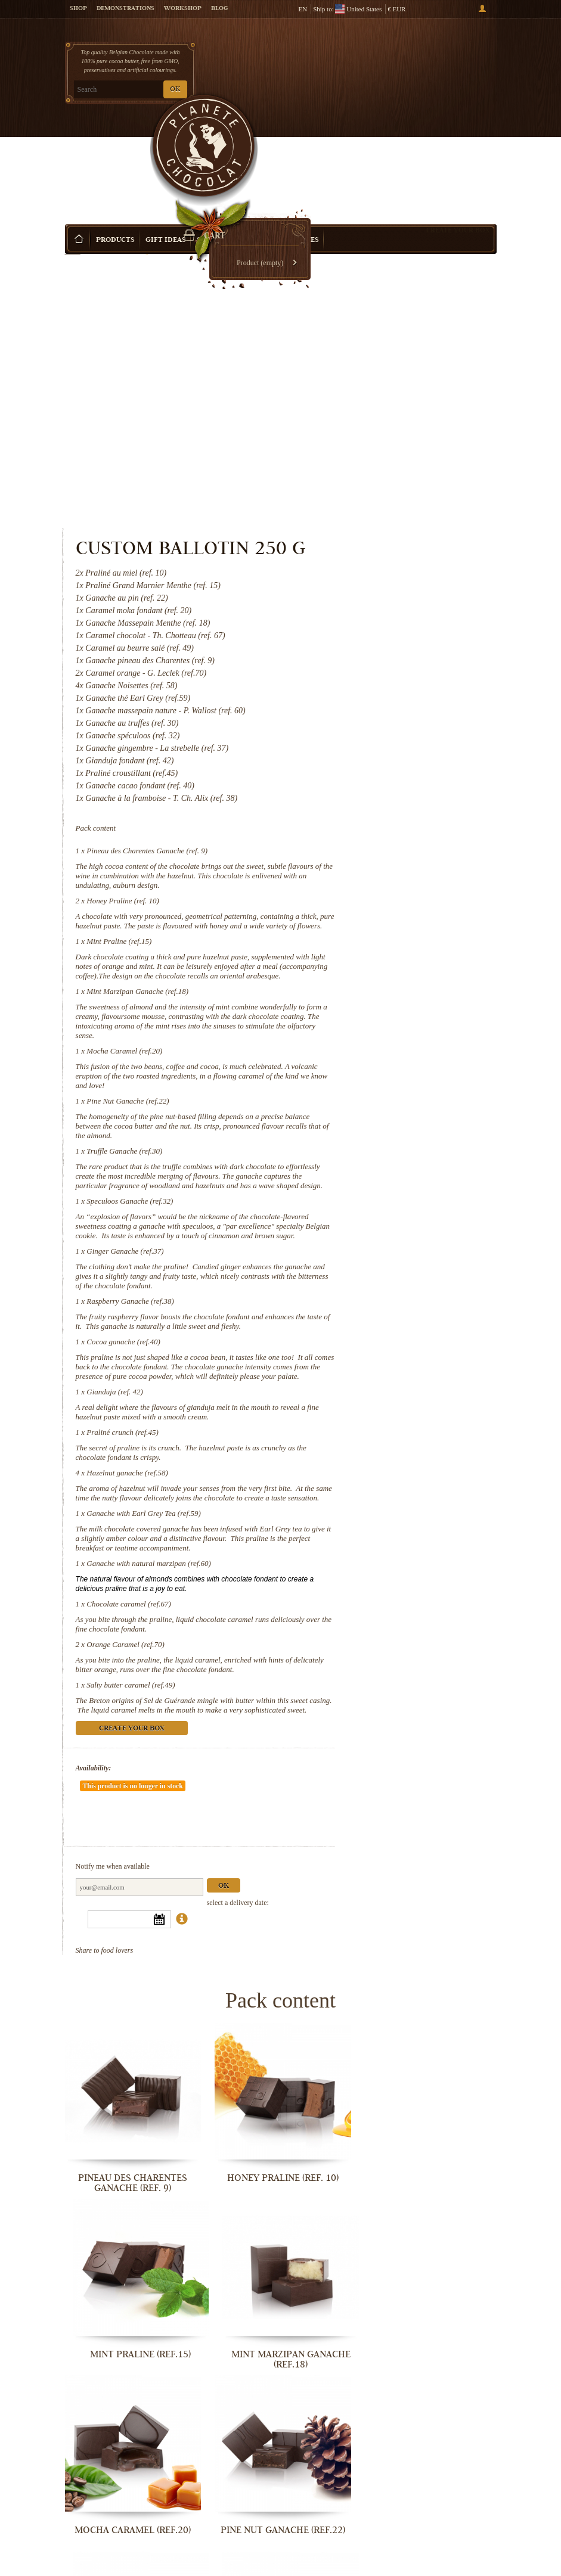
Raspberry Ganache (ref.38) (380, 1103)
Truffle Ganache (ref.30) (375, 905)
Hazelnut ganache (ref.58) (378, 1313)
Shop (78, 9)
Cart (451, 60)
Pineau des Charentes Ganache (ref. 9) (397, 528)
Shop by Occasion (232, 142)
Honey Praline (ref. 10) (373, 588)
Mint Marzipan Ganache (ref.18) (388, 717)
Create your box (457, 132)
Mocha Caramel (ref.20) (375, 786)
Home (72, 163)
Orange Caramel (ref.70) (376, 1532)
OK (175, 89)
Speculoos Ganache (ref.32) (380, 974)
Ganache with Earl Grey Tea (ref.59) (394, 1372)
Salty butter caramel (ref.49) (381, 1582)
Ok (474, 1762)
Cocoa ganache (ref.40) (374, 1153)
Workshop (183, 9)
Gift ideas (165, 142)
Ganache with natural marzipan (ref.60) (399, 1432)
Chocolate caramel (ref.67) (379, 1482)
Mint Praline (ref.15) (369, 648)
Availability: (344, 1675)
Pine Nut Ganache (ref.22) (378, 845)
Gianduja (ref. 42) (365, 1222)
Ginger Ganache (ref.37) (375, 1043)
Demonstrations (125, 9)
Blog (219, 9)
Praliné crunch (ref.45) (373, 1272)
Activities (298, 142)
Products (115, 142)
